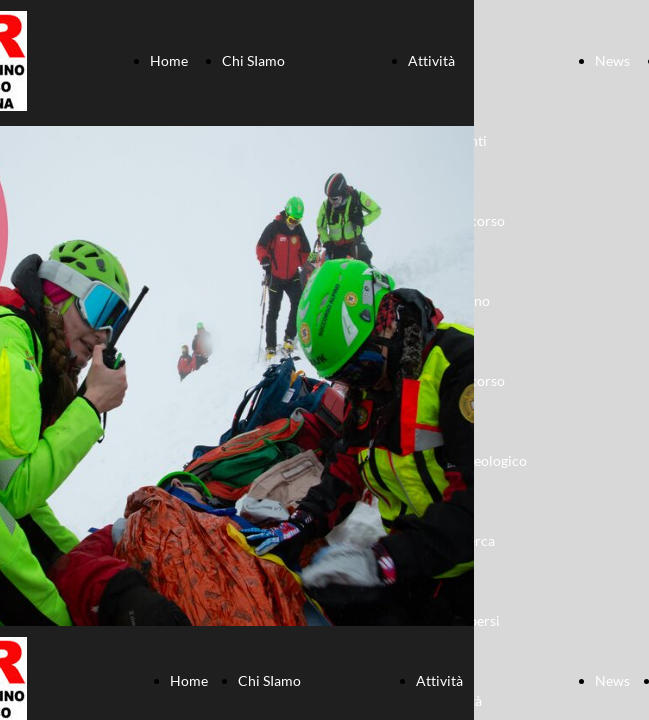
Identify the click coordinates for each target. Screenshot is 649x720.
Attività (431, 60)
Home (169, 60)
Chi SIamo (253, 60)
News (612, 60)
